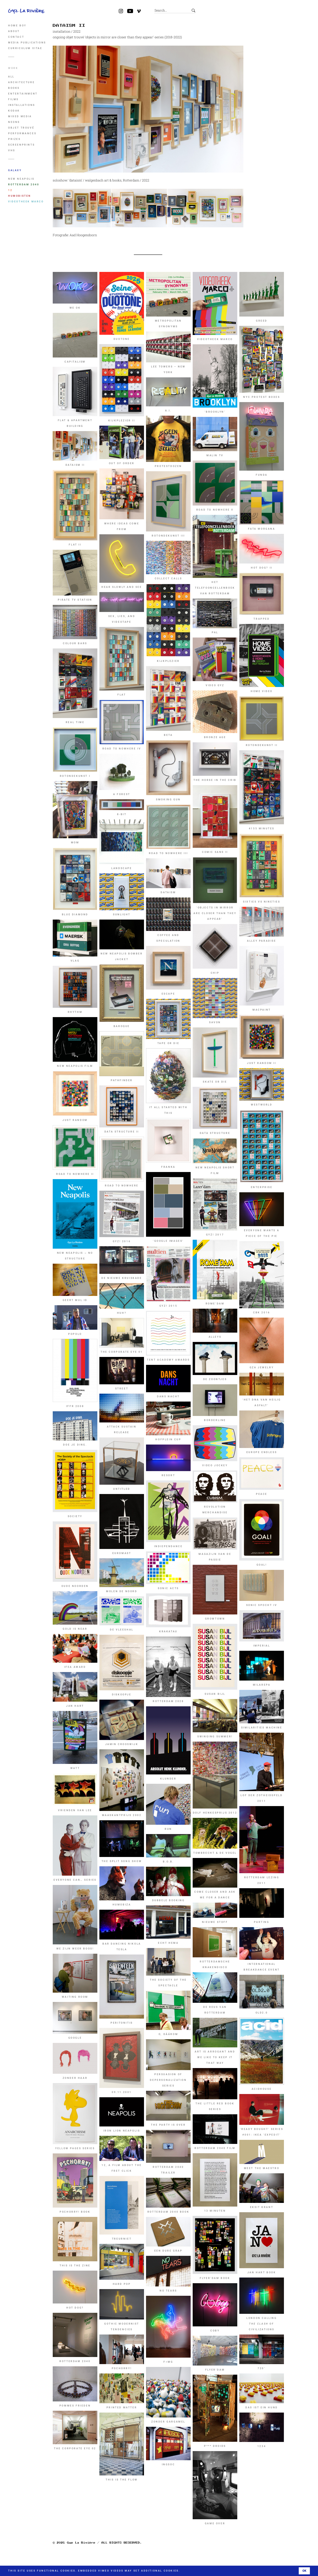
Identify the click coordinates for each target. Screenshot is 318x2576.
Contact (16, 36)
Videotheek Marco (26, 201)
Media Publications (27, 42)
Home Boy (17, 25)
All (11, 76)
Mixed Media (20, 116)
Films (13, 99)
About (14, 31)
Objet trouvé (21, 127)
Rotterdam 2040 (23, 184)
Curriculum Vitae (25, 48)
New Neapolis (21, 178)
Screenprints (21, 144)
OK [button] (304, 2571)
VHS (11, 150)
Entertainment (23, 93)
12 (10, 190)
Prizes (14, 139)
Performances (22, 133)
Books (14, 88)
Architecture (21, 82)
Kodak (14, 110)
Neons (14, 122)
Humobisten (19, 195)
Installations (21, 105)
